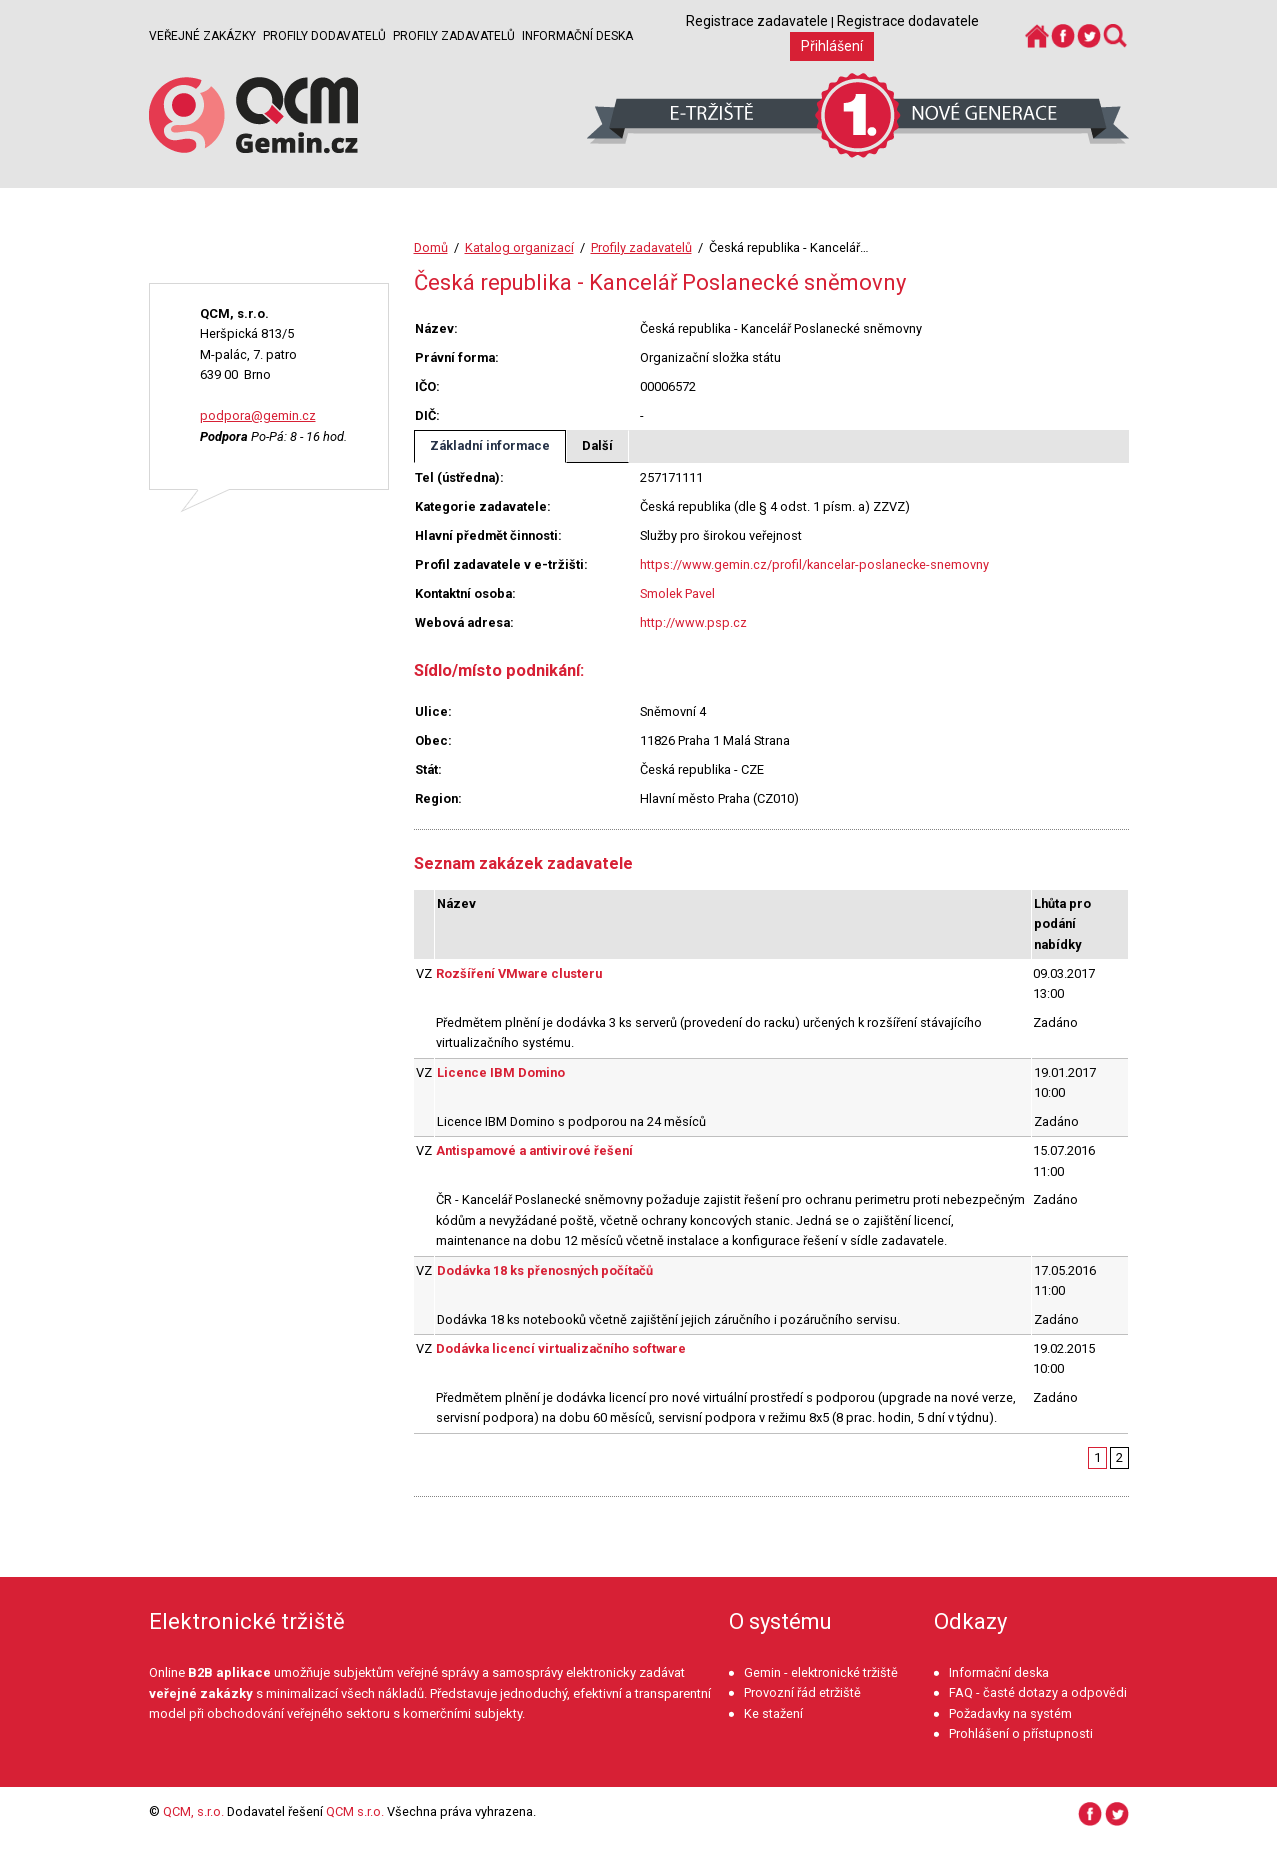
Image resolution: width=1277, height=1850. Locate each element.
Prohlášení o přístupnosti (1021, 1733)
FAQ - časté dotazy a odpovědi (1038, 1692)
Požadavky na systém (1010, 1713)
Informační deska (577, 36)
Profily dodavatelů (324, 36)
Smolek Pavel (677, 593)
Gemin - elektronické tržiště (821, 1672)
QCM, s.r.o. (193, 1811)
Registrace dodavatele (908, 21)
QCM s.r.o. (355, 1811)
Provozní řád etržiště (802, 1692)
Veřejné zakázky (202, 36)
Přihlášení (832, 46)
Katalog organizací (519, 247)
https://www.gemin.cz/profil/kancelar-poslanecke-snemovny (814, 564)
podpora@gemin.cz (258, 415)
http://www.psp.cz (693, 622)
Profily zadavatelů (454, 36)
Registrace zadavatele (757, 21)
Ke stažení (773, 1713)
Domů (431, 247)
